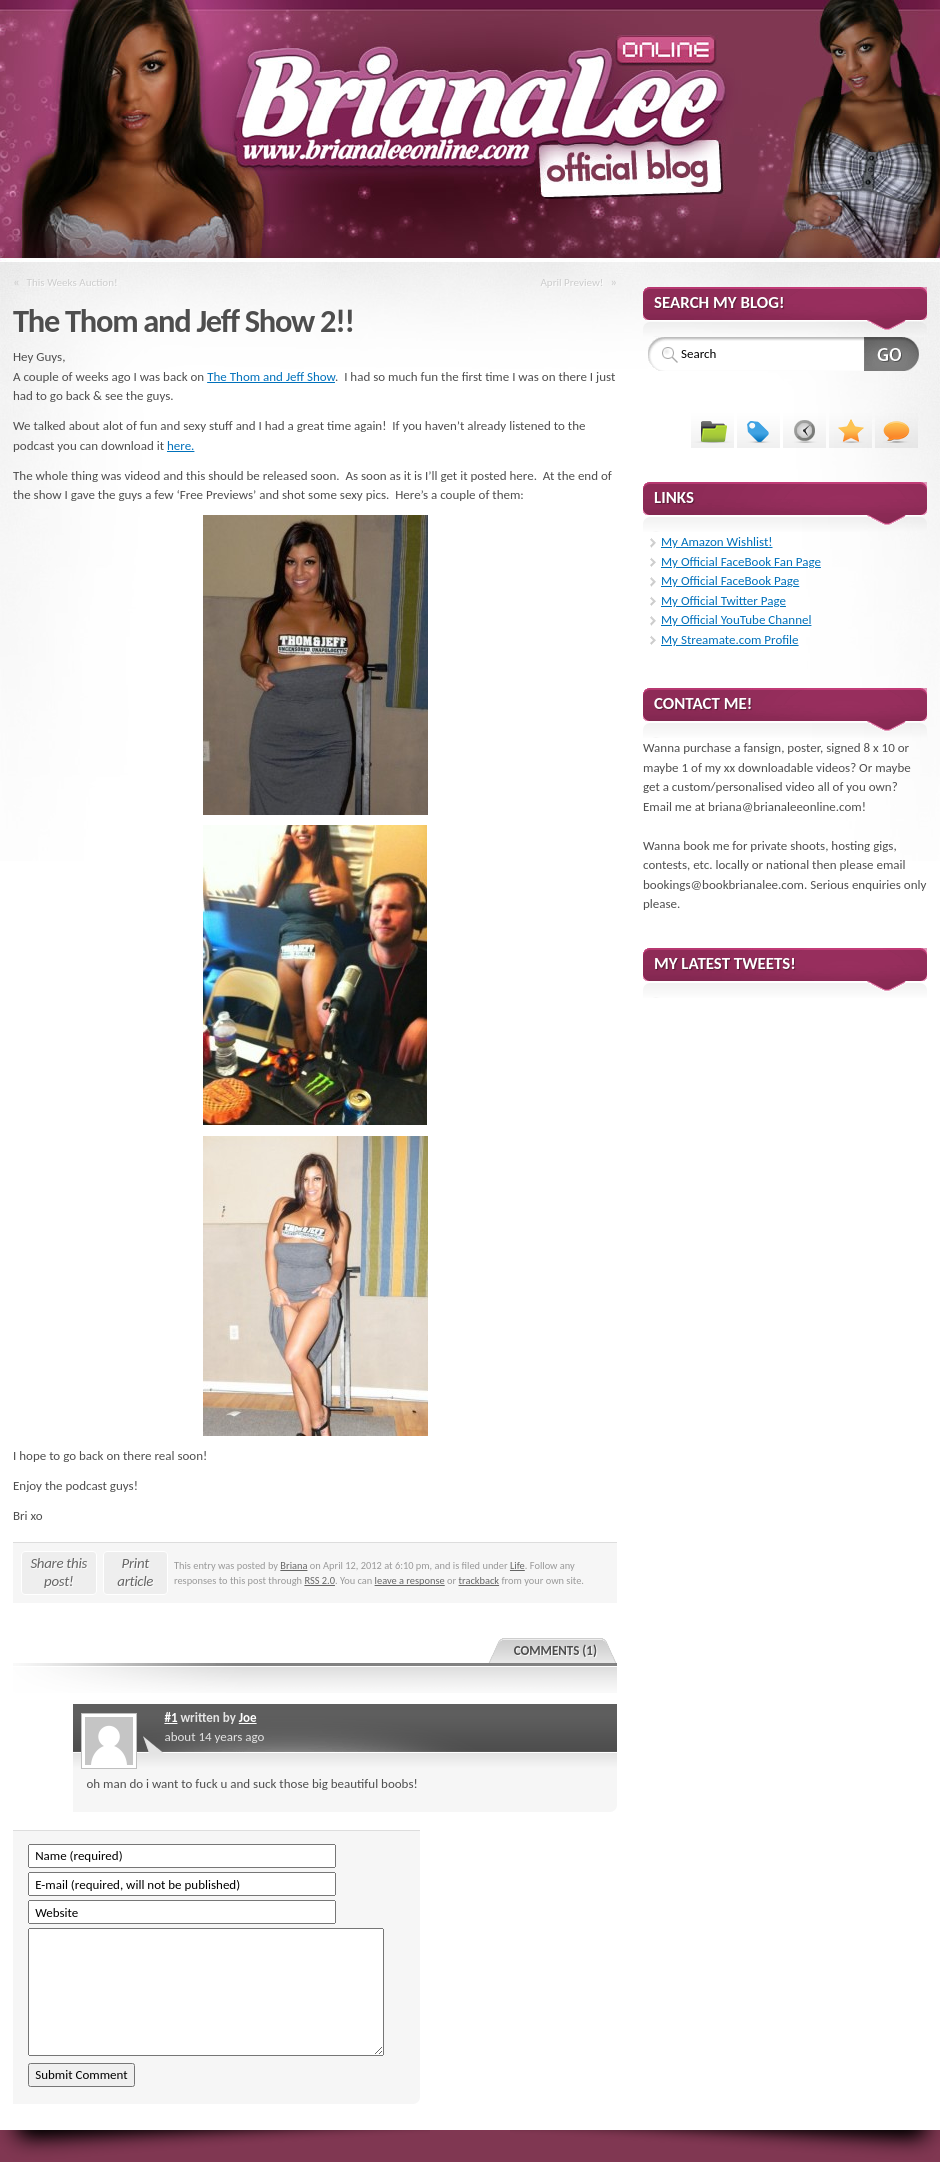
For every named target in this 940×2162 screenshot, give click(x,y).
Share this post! (58, 1572)
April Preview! (571, 282)
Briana (293, 1565)
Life (517, 1565)
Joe (248, 1717)
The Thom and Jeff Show (271, 376)
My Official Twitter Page (723, 600)
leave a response (410, 1580)
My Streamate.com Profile (730, 639)
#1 (170, 1717)
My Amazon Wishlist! (717, 541)
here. (180, 445)
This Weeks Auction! (72, 282)
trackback (479, 1580)
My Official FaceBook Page (730, 580)
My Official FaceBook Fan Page (741, 561)
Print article (135, 1572)
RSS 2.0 (319, 1580)
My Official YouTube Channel (736, 619)
